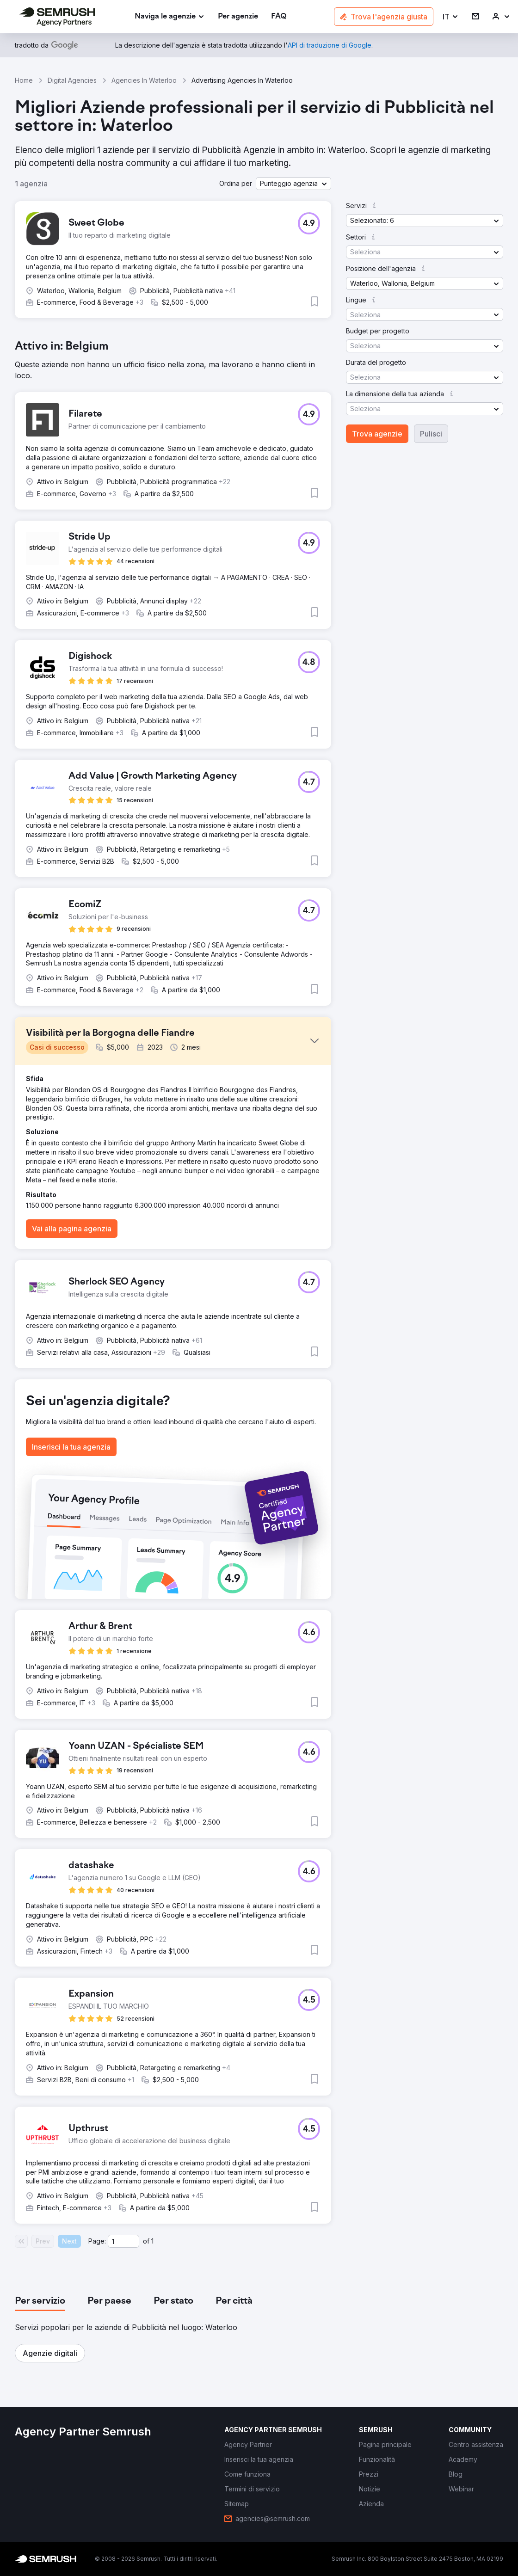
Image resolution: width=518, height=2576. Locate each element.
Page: (97, 2241)
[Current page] (123, 2241)
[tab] (40, 2301)
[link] (238, 17)
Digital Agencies (72, 80)
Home (24, 80)
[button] (451, 17)
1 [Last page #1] (152, 2241)
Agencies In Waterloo (144, 80)
